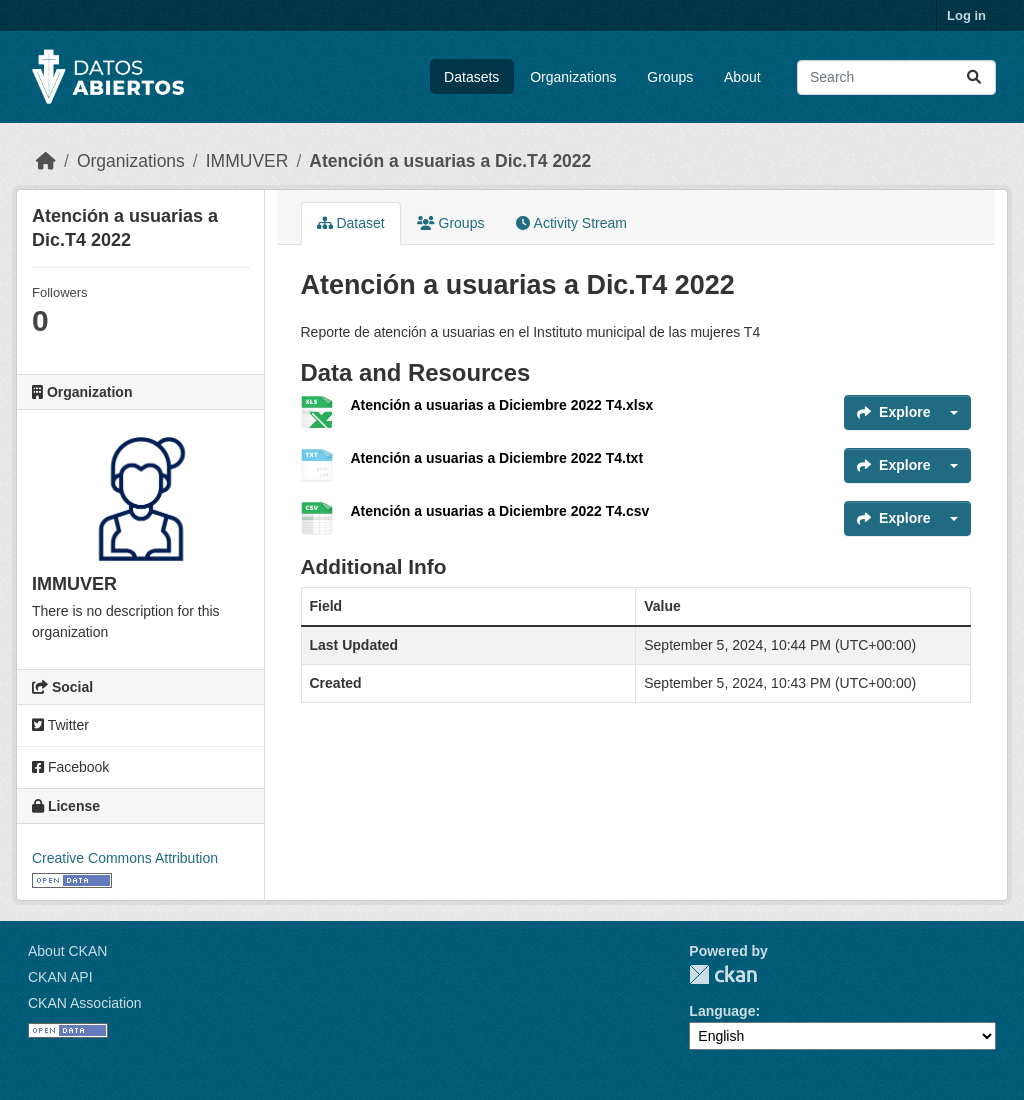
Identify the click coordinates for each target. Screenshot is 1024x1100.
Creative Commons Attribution (125, 858)
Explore (893, 412)
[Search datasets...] (896, 77)
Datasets (471, 77)
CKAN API (60, 977)
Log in (966, 15)
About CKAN (67, 951)
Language (722, 1011)
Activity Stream (571, 223)
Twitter (60, 725)
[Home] (46, 161)
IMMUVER (247, 161)
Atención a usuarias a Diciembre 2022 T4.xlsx (502, 405)
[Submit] (974, 77)
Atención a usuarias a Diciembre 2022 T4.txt (497, 458)
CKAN (723, 974)
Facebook (70, 767)
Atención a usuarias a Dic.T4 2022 (450, 161)
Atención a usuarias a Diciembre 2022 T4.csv (500, 511)
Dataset (351, 223)
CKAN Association (85, 1003)
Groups (670, 77)
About (742, 77)
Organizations (573, 77)
